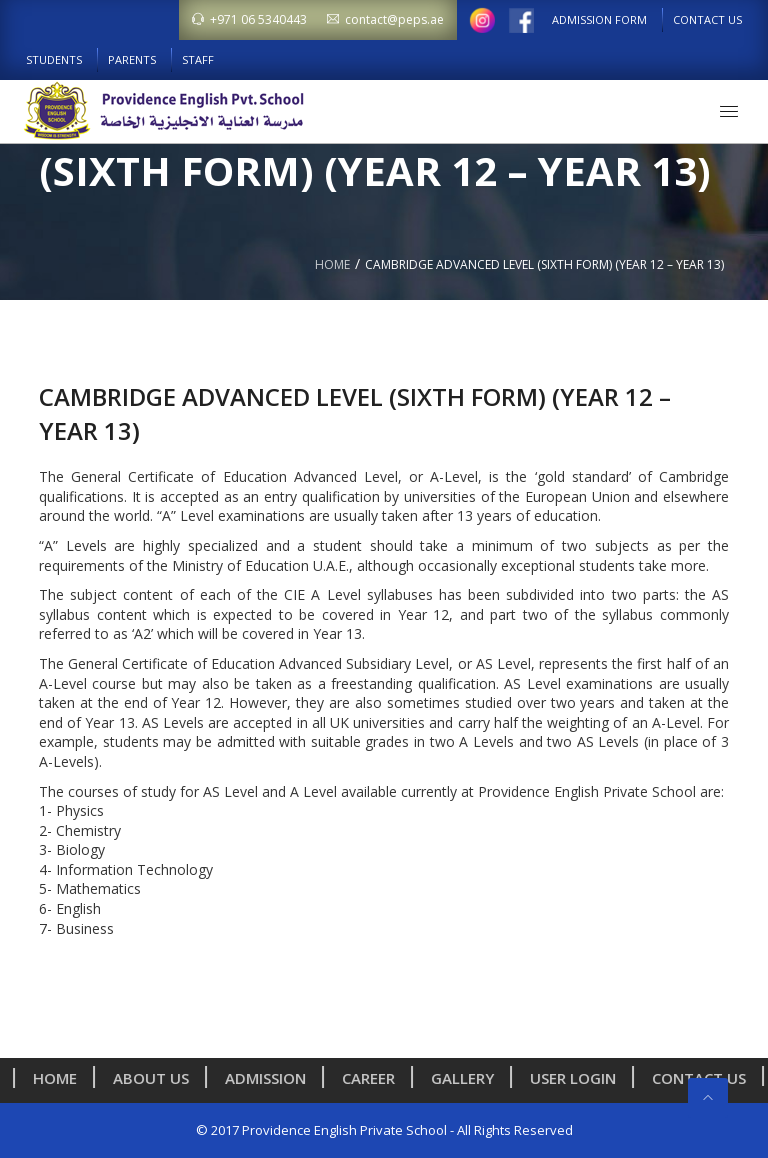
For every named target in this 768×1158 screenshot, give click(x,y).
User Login (578, 1078)
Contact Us (707, 19)
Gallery (467, 1078)
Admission (270, 1078)
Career (373, 1078)
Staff (198, 59)
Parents (132, 59)
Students (54, 59)
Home (332, 264)
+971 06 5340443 (249, 19)
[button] (729, 111)
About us (156, 1078)
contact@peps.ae (385, 19)
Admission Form (599, 19)
